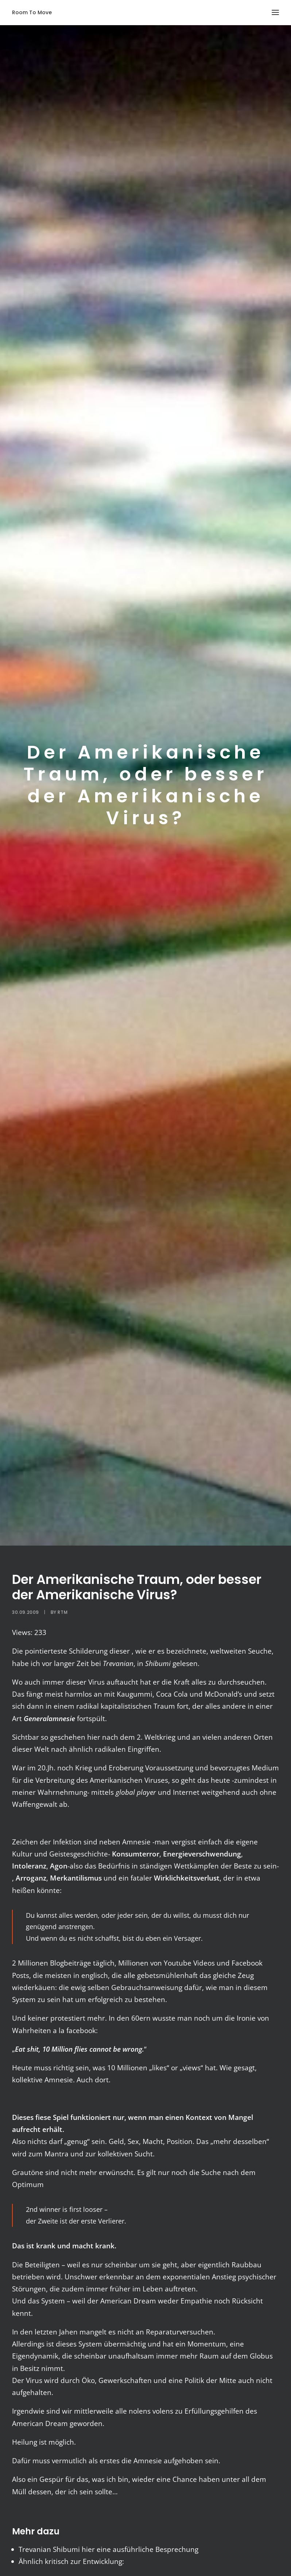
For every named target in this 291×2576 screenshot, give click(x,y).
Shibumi (66, 2549)
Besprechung (176, 2549)
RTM (62, 1612)
